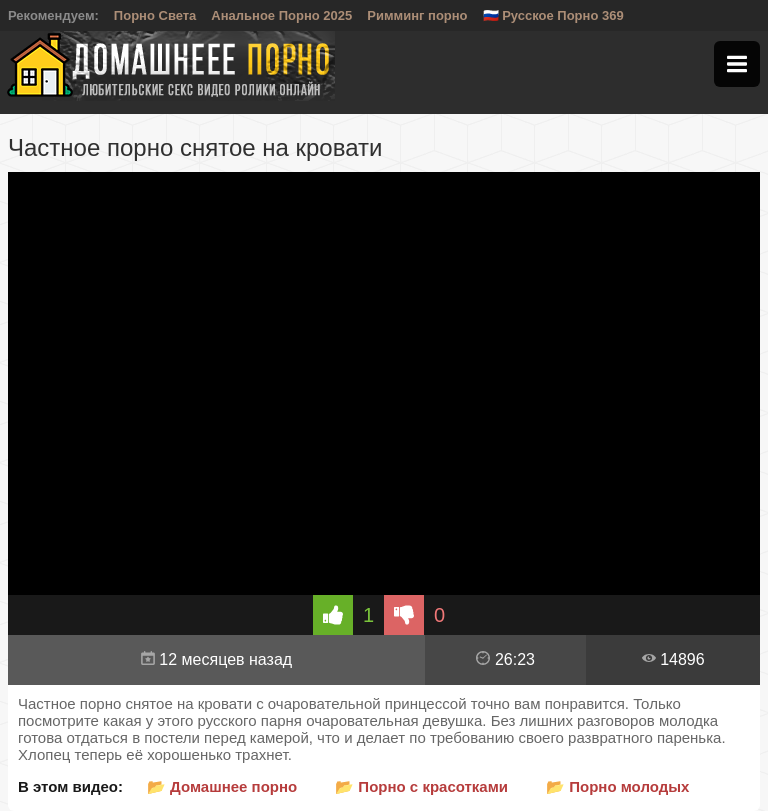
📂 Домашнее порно (222, 786)
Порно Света (155, 15)
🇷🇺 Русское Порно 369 (553, 15)
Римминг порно (417, 15)
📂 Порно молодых (617, 786)
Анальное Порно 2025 (281, 15)
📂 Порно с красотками (421, 786)
